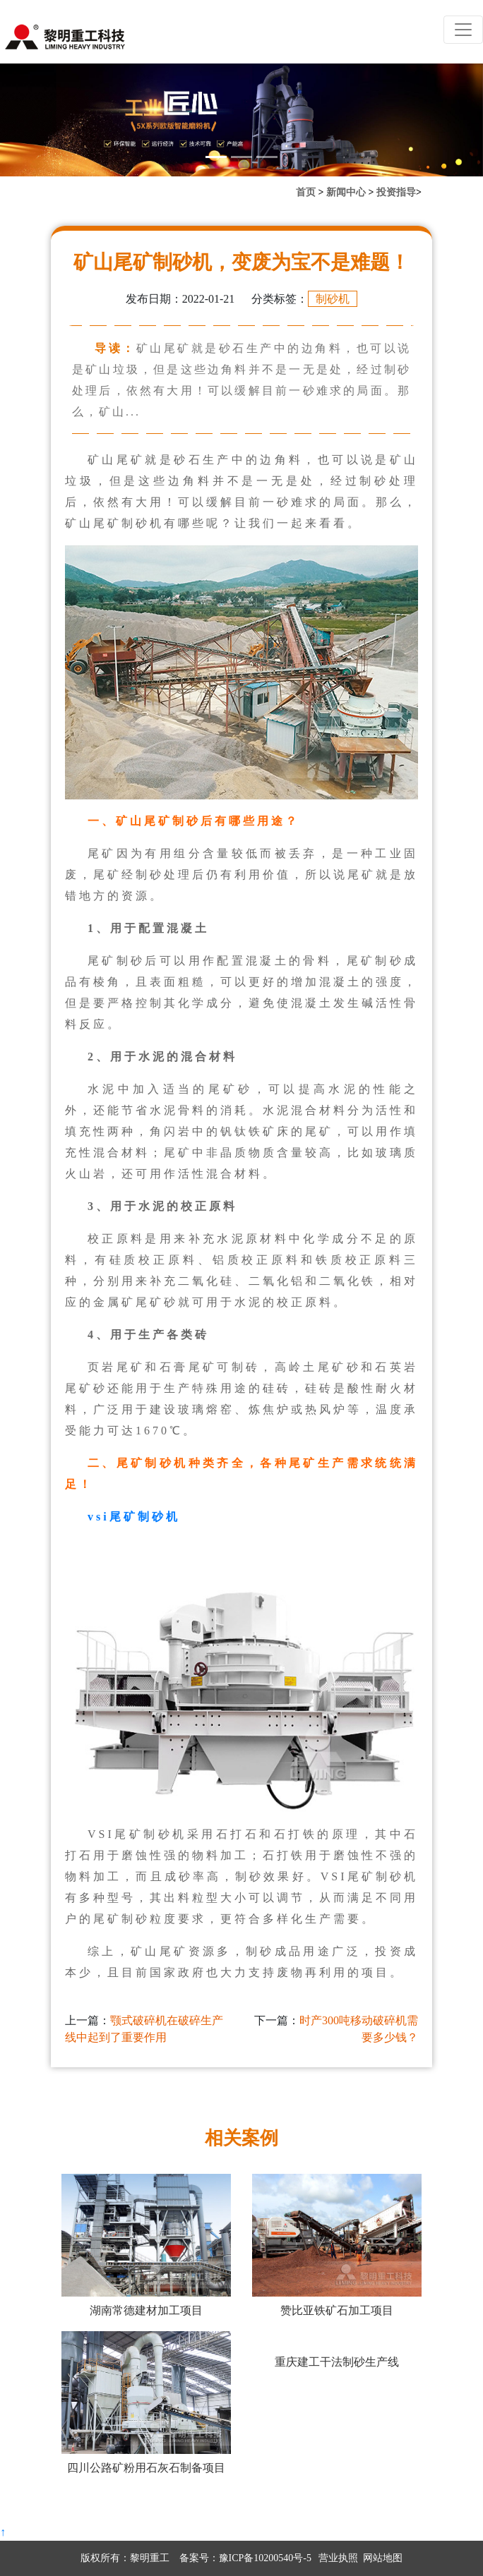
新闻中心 (346, 192)
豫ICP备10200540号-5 (265, 2558)
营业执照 (338, 2558)
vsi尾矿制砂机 (134, 1517)
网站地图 (382, 2558)
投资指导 (396, 192)
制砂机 (333, 299)
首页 (306, 192)
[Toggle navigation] (463, 30)
